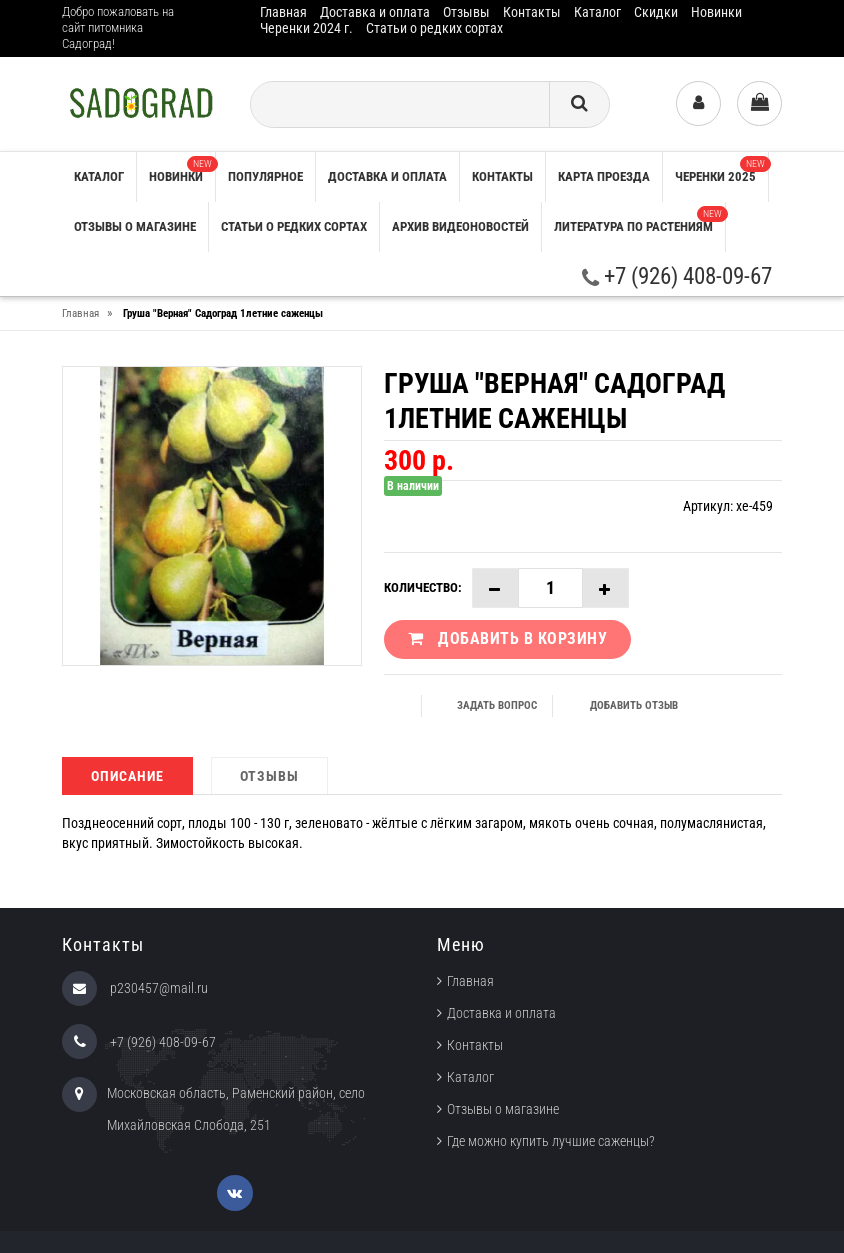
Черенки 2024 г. (306, 28)
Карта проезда (604, 176)
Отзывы (466, 12)
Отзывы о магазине (135, 226)
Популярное (265, 176)
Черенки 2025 (721, 170)
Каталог (597, 12)
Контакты (532, 12)
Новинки (716, 12)
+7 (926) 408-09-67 (677, 276)
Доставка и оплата (375, 12)
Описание (127, 776)
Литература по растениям (639, 220)
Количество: (423, 587)
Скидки (656, 12)
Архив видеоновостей (460, 226)
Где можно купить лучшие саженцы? (551, 1141)
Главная (283, 12)
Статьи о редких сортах (434, 28)
